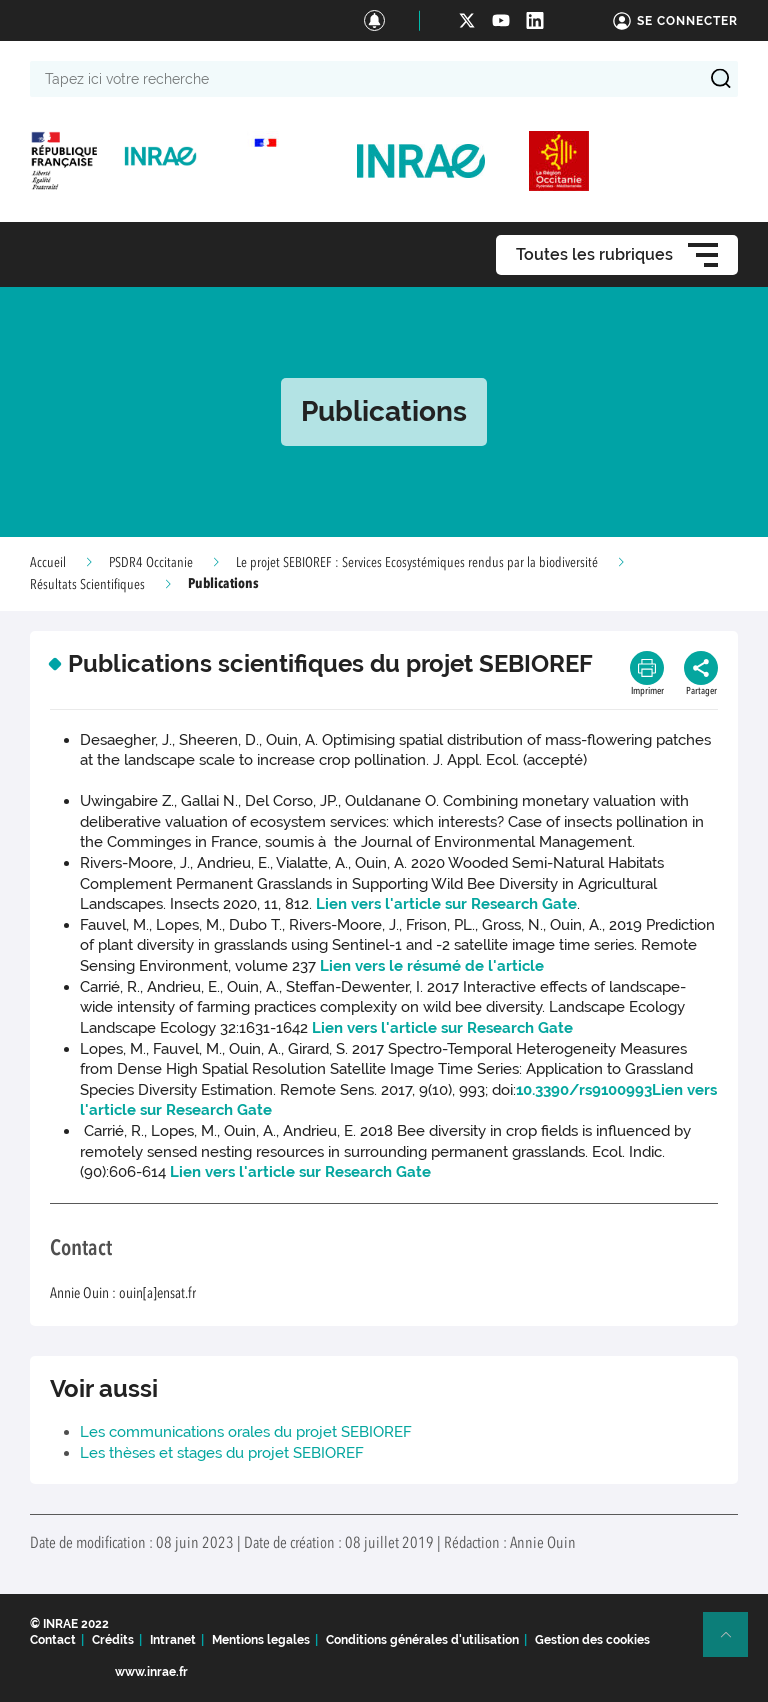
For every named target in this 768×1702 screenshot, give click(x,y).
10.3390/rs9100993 (584, 1090)
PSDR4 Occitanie (151, 563)
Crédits (113, 1640)
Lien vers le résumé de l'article (432, 966)
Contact (53, 1640)
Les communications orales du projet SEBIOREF (246, 1432)
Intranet (173, 1640)
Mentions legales (261, 1640)
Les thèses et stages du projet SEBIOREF (222, 1453)
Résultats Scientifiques (87, 585)
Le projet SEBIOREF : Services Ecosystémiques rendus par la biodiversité (417, 563)
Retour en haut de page (734, 1643)
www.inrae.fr (151, 1672)
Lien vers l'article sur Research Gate (446, 904)
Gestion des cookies (592, 1640)
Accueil (48, 563)
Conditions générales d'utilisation (422, 1640)
